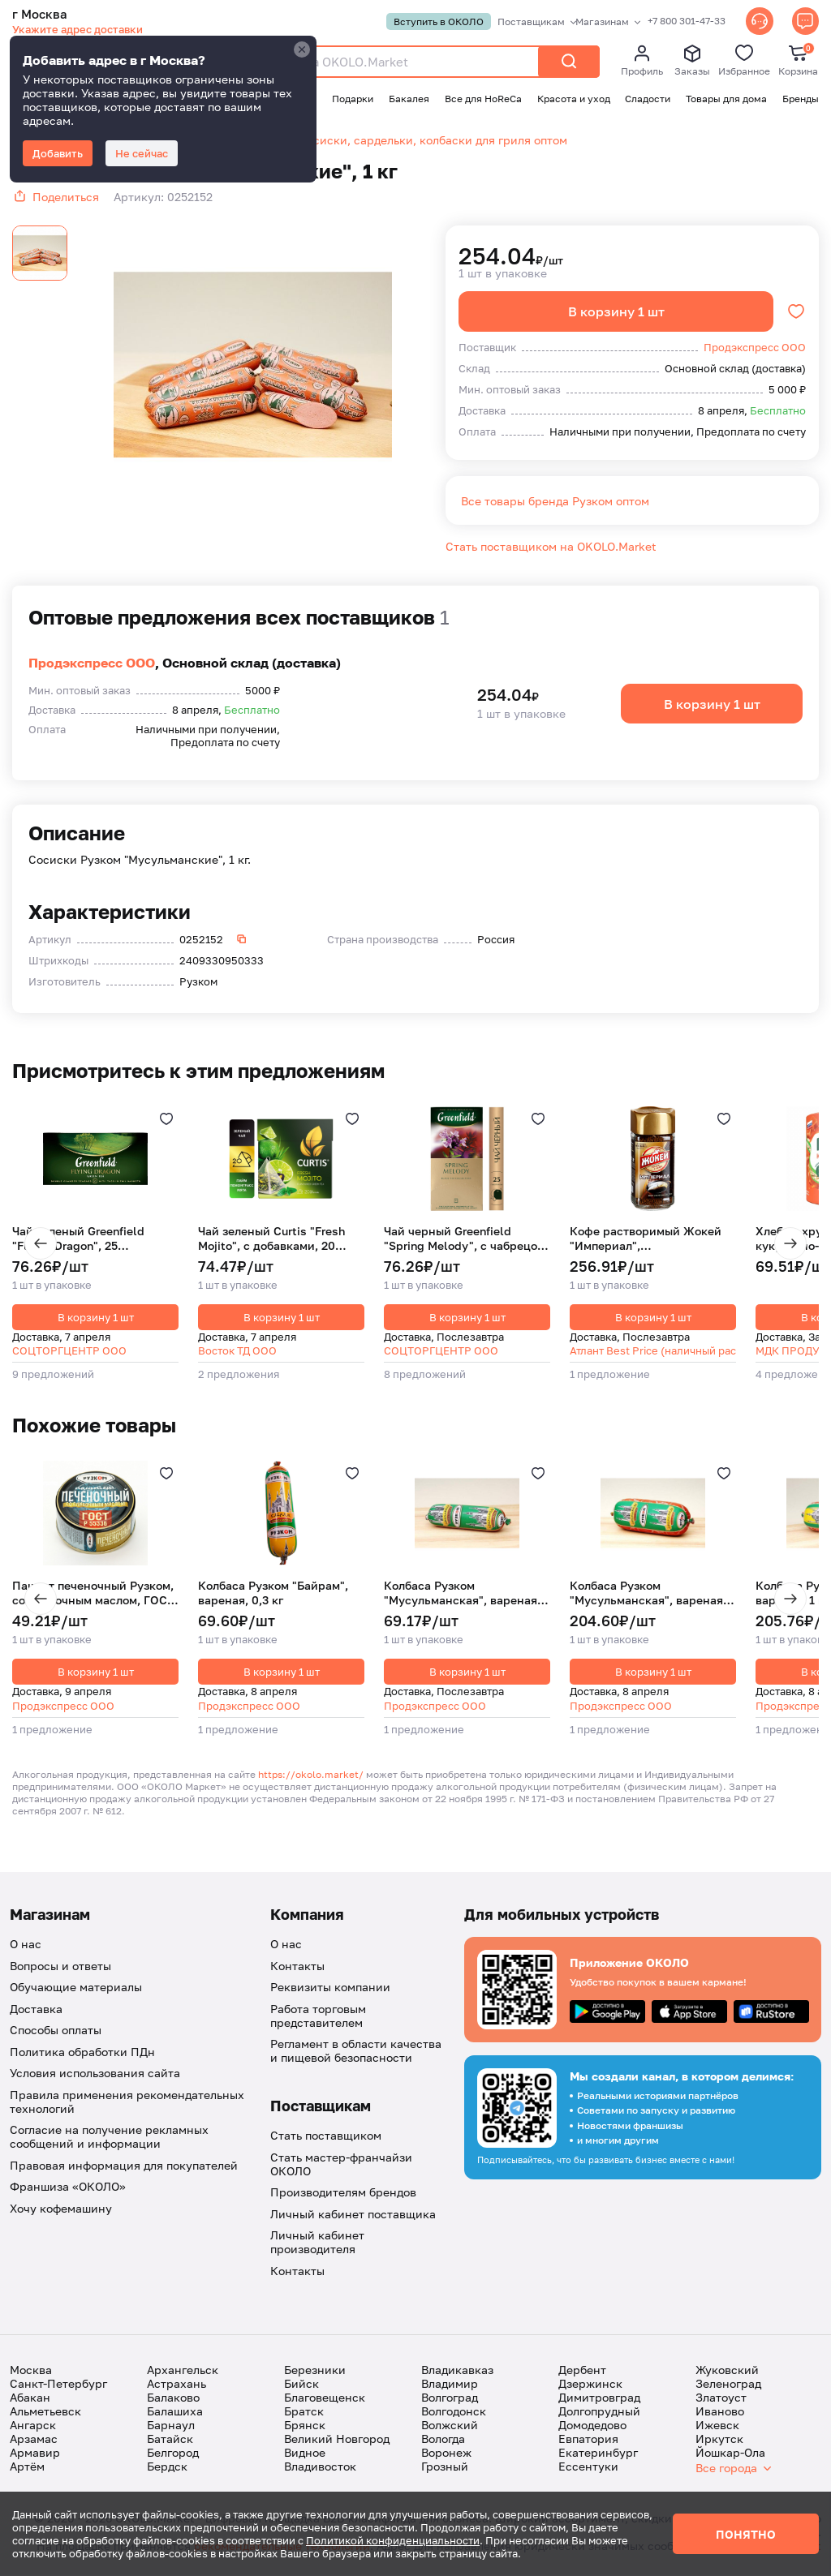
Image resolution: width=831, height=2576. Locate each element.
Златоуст (721, 2399)
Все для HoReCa (483, 98)
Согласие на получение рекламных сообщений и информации (109, 2138)
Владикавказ (457, 2371)
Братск (304, 2412)
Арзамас (34, 2440)
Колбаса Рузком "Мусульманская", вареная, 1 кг (652, 1594)
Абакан (30, 2399)
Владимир (449, 2385)
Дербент (582, 2371)
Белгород (173, 2454)
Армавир (35, 2454)
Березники (315, 2371)
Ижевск (717, 2426)
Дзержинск (590, 2385)
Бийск (301, 2385)
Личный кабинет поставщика (353, 2215)
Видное (304, 2454)
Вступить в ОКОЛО (437, 21)
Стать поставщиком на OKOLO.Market (551, 548)
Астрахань (176, 2385)
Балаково (173, 2399)
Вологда (443, 2440)
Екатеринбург (598, 2454)
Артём (27, 2468)
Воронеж (446, 2454)
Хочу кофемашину (61, 2210)
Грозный (444, 2468)
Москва (31, 2371)
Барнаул (171, 2426)
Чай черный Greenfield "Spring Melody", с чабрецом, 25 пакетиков (466, 1239)
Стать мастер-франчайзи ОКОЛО (341, 2165)
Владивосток (320, 2468)
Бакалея (409, 98)
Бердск (167, 2468)
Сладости (647, 98)
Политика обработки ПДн (82, 2053)
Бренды (800, 98)
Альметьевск (45, 2412)
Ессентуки (588, 2468)
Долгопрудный (599, 2412)
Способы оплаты (55, 2031)
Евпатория (588, 2440)
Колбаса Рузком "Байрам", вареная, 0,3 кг (273, 1594)
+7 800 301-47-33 (685, 21)
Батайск (170, 2440)
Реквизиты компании (330, 1988)
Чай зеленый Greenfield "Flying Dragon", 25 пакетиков (78, 1239)
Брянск (304, 2426)
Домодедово (592, 2426)
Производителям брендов (343, 2193)
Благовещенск (324, 2399)
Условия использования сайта (95, 2074)
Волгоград (449, 2399)
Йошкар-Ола (730, 2454)
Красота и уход (573, 98)
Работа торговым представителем (318, 2017)
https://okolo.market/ (311, 1776)
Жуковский (727, 2371)
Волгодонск (453, 2412)
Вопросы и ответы (60, 1967)
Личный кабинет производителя (317, 2243)
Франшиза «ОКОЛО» (68, 2188)
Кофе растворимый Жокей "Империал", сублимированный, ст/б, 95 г (652, 1239)
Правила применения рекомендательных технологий (127, 2103)
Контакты (297, 1967)
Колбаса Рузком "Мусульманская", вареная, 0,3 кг (462, 1594)
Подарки (352, 98)
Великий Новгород (337, 2440)
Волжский (449, 2426)
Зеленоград (728, 2385)
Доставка (36, 2010)
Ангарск (33, 2426)
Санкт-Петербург (58, 2385)
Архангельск (182, 2371)
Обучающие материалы (76, 1988)
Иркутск (719, 2440)
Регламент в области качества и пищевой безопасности (355, 2052)
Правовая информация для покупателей (124, 2167)
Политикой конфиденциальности (393, 2540)
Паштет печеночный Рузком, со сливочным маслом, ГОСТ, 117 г (94, 1594)
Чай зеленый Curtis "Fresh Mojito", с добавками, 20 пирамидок (271, 1239)
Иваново (719, 2412)
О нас (25, 1945)
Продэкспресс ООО (91, 664)
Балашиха (175, 2412)
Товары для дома (726, 98)
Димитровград (599, 2399)
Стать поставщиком (325, 2137)
